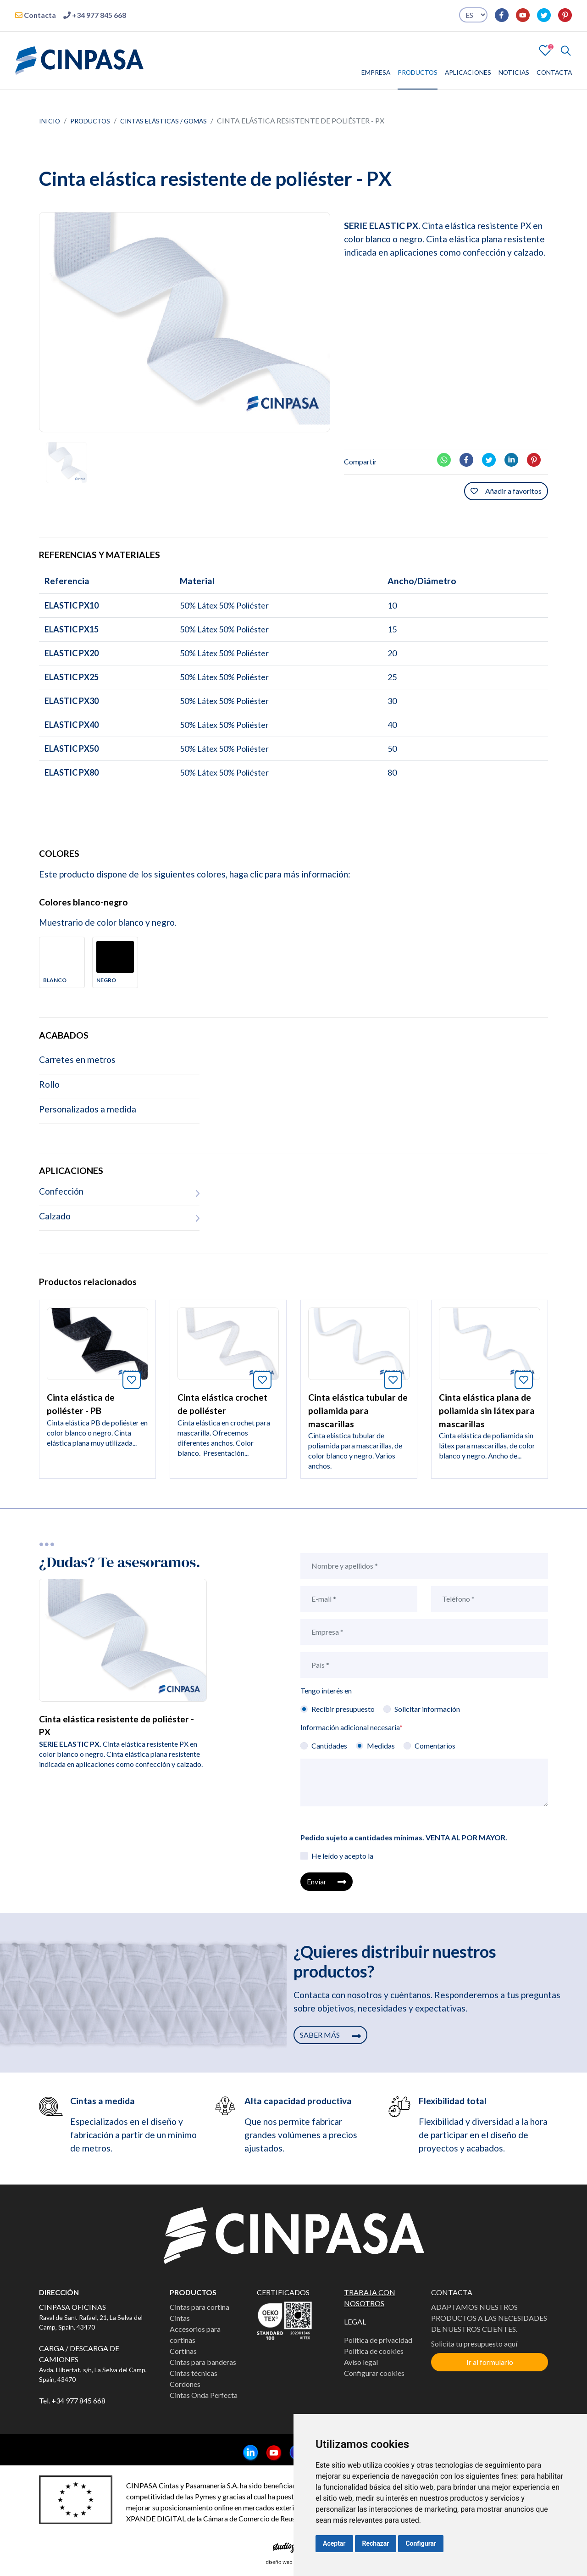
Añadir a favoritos (506, 490)
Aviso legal (361, 2362)
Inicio (49, 121)
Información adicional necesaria (351, 1727)
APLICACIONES (468, 72)
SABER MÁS (330, 2034)
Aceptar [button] (334, 2543)
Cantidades (329, 1745)
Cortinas (183, 2351)
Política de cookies (374, 2351)
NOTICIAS (513, 72)
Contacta (35, 15)
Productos (90, 121)
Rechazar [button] (375, 2543)
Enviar (326, 1881)
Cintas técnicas (193, 2373)
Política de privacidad (378, 2340)
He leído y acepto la (342, 1855)
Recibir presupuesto (343, 1708)
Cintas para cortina (199, 2306)
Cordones (185, 2384)
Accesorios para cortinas (195, 2334)
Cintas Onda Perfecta (204, 2395)
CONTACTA (554, 72)
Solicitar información (427, 1708)
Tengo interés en (326, 1690)
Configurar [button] (420, 2543)
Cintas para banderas (203, 2362)
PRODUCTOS (417, 72)
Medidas (381, 1745)
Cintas (180, 2317)
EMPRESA (375, 72)
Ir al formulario (489, 2362)
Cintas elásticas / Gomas (163, 121)
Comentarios (435, 1745)
